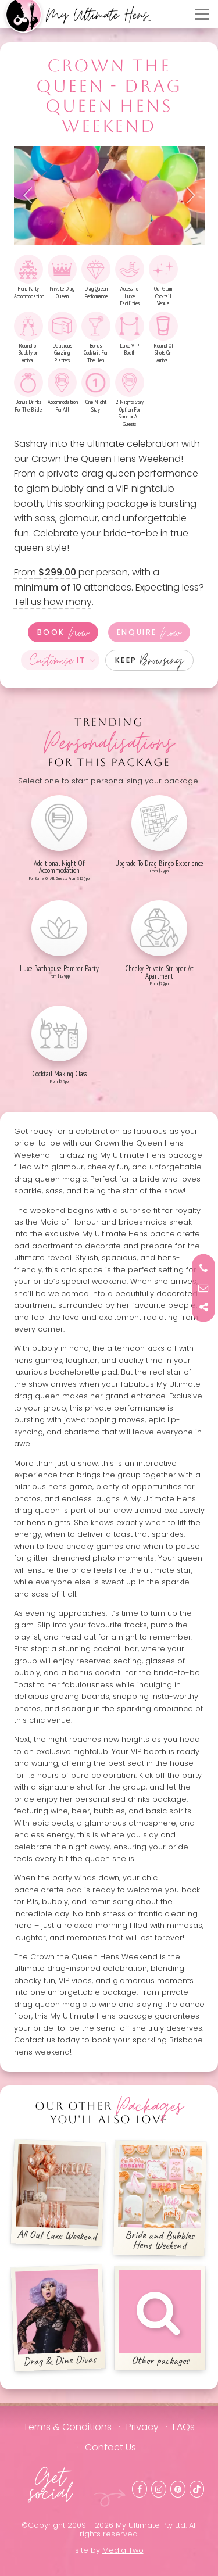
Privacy (142, 2427)
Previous (31, 195)
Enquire (149, 632)
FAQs (184, 2427)
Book (63, 632)
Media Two (123, 2550)
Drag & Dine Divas (58, 2319)
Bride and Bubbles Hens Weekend (160, 2198)
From (46, 572)
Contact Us (110, 2447)
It (58, 660)
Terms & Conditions (67, 2427)
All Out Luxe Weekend (58, 2194)
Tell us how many (53, 602)
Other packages (160, 2318)
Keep (149, 660)
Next (187, 195)
